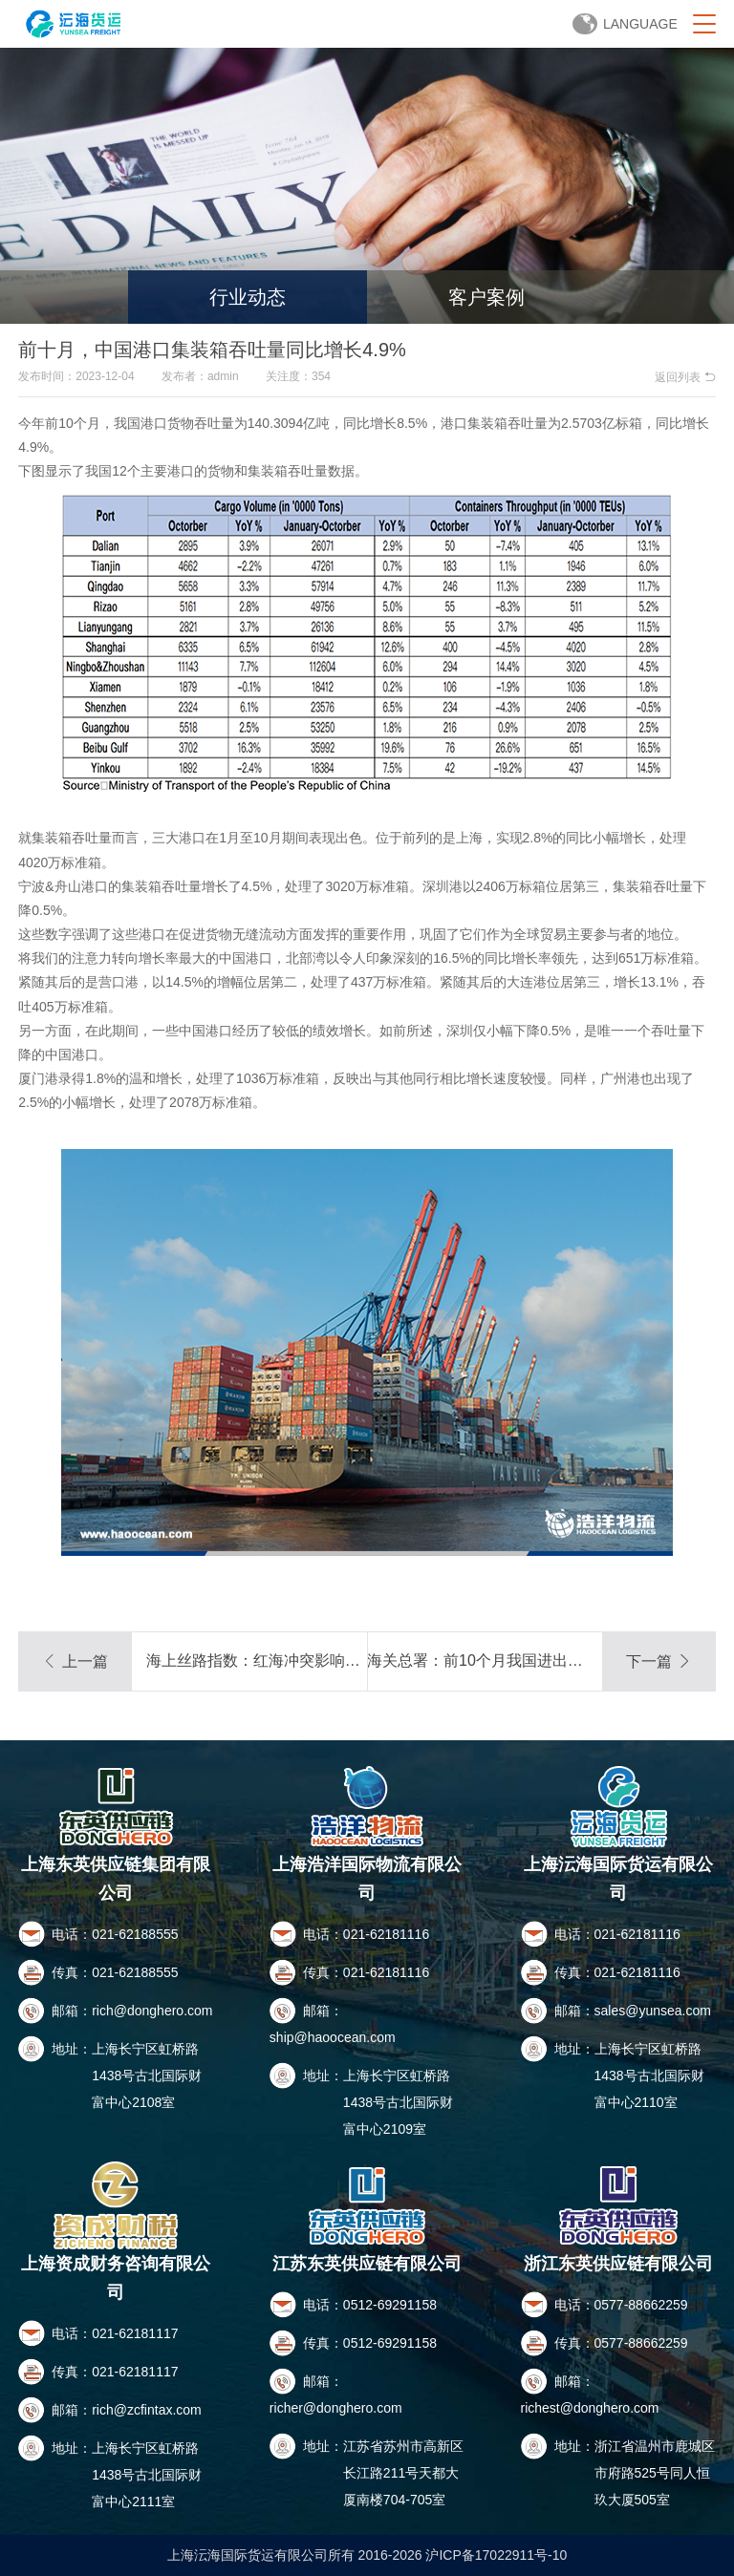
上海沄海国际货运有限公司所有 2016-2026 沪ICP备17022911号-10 (367, 2555)
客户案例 (486, 297)
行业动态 (247, 297)
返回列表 (685, 377)
